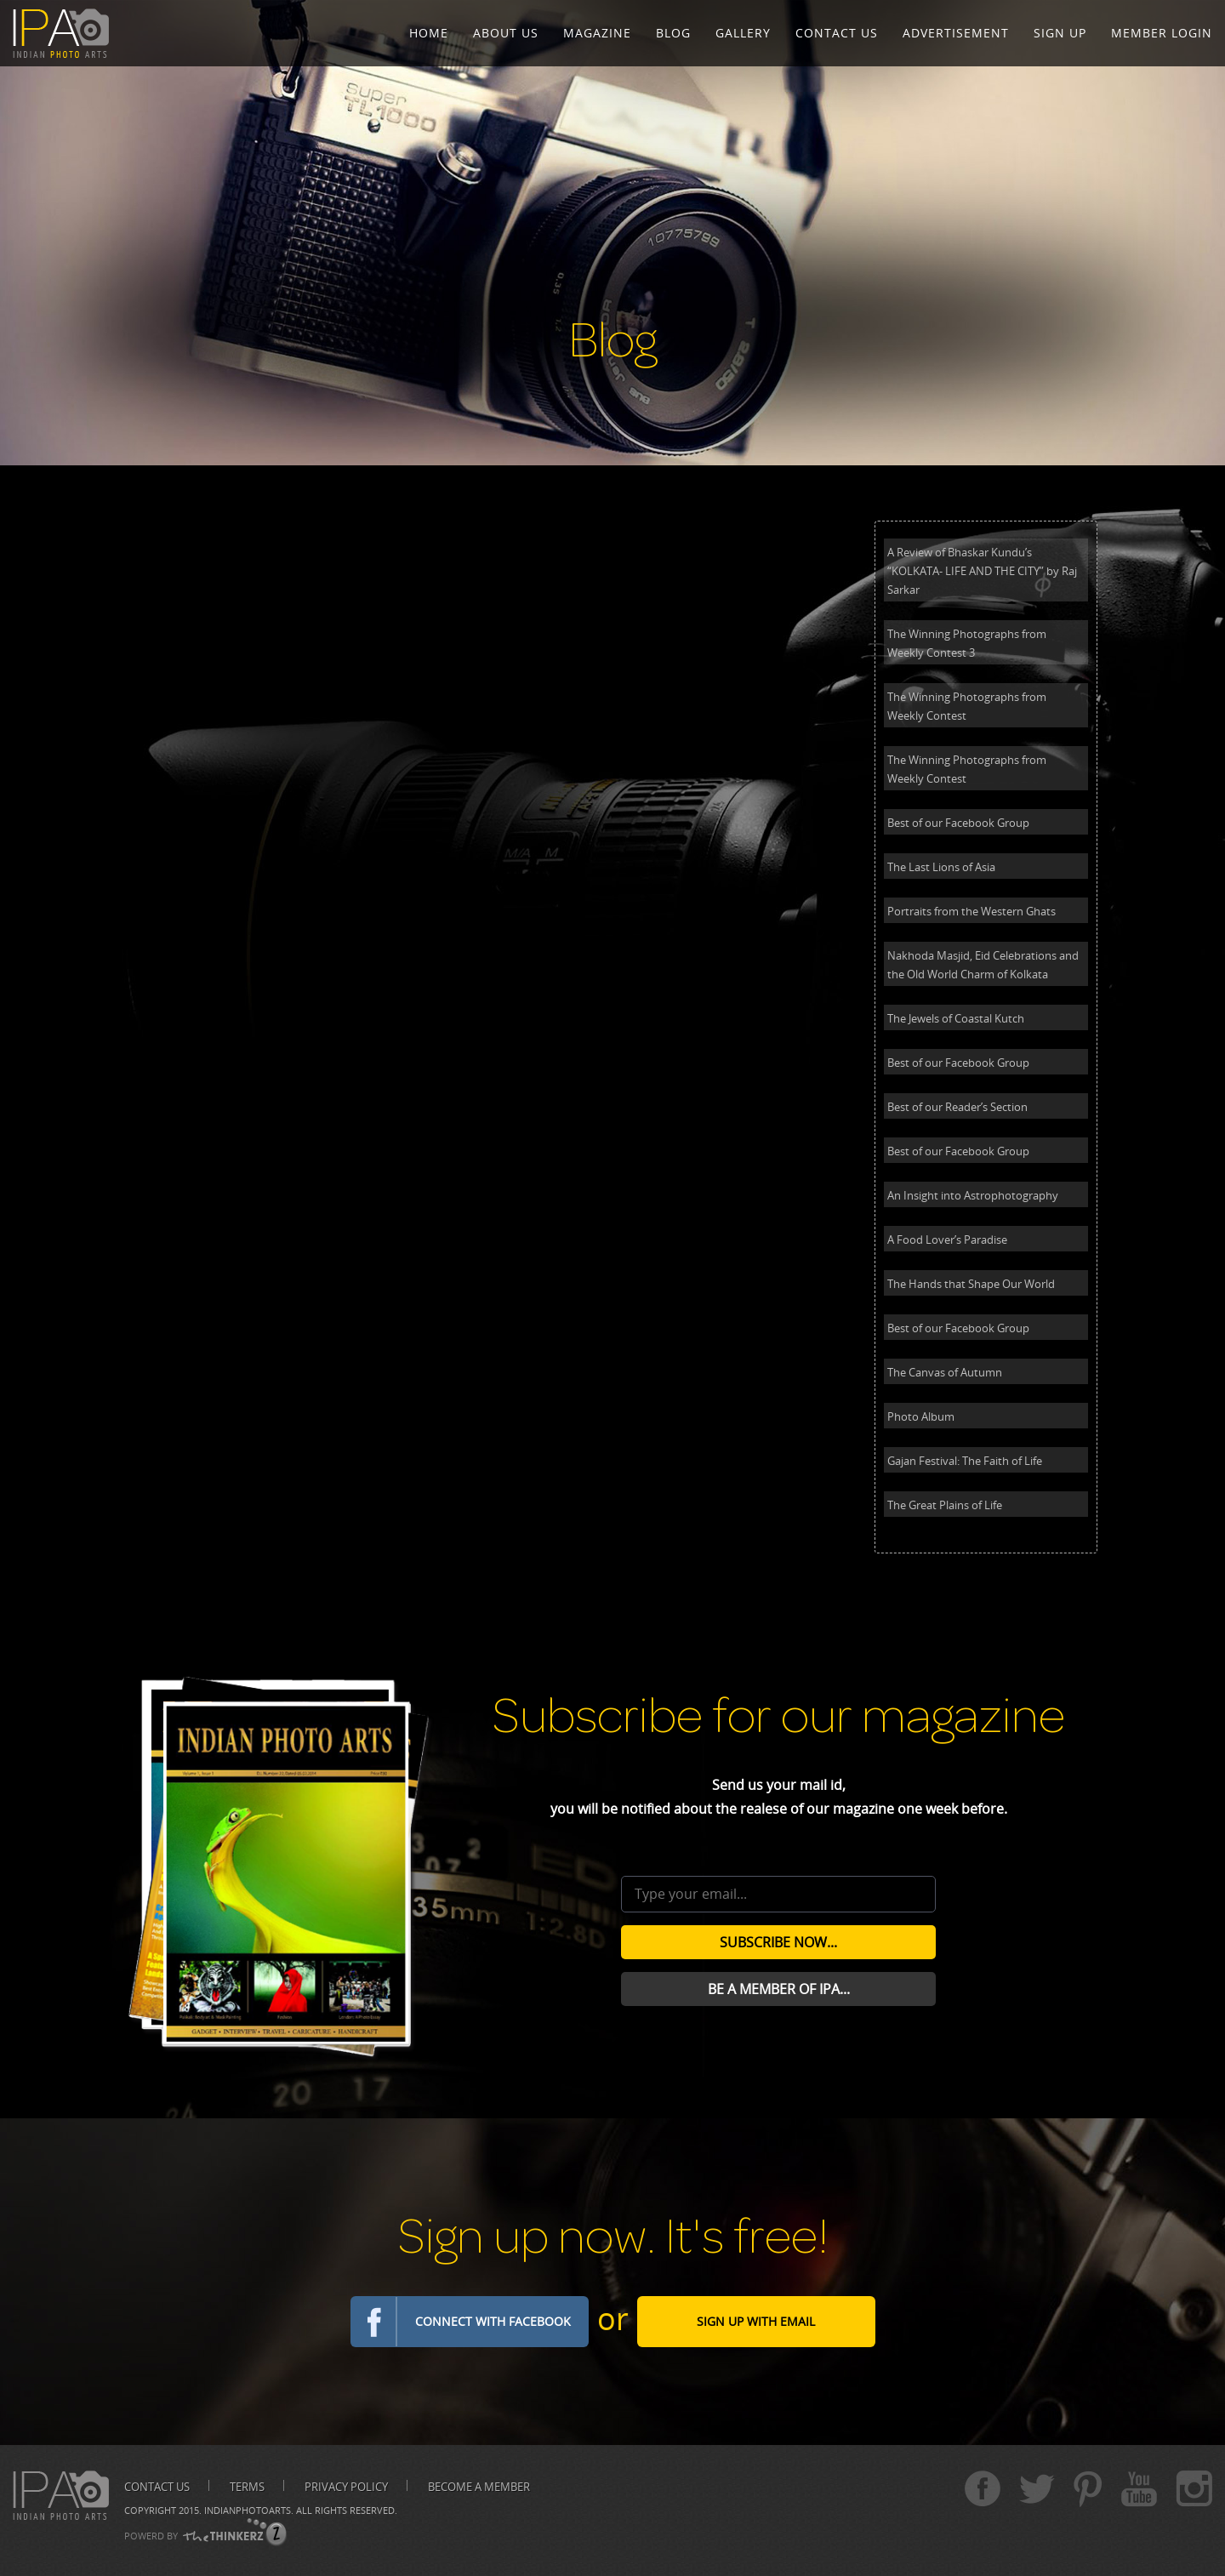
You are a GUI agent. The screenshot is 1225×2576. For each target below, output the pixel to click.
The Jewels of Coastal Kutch (955, 1018)
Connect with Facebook (493, 2321)
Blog (673, 33)
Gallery (743, 33)
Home (428, 33)
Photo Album (920, 1416)
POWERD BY (151, 2535)
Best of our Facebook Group (958, 822)
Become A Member (479, 2486)
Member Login (1161, 33)
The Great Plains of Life (944, 1505)
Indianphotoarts (247, 2510)
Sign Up (1060, 33)
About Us (505, 33)
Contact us (157, 2486)
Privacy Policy (346, 2486)
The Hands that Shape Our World (971, 1283)
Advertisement (956, 33)
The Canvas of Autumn (944, 1372)
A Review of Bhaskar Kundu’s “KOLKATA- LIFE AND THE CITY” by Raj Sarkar (982, 570)
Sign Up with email (756, 2321)
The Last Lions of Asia (941, 867)
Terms (247, 2486)
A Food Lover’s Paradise (947, 1239)
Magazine (597, 33)
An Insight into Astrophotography (972, 1195)
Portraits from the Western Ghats (971, 911)
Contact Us (836, 33)
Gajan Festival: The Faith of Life (964, 1460)
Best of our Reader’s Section (957, 1106)
